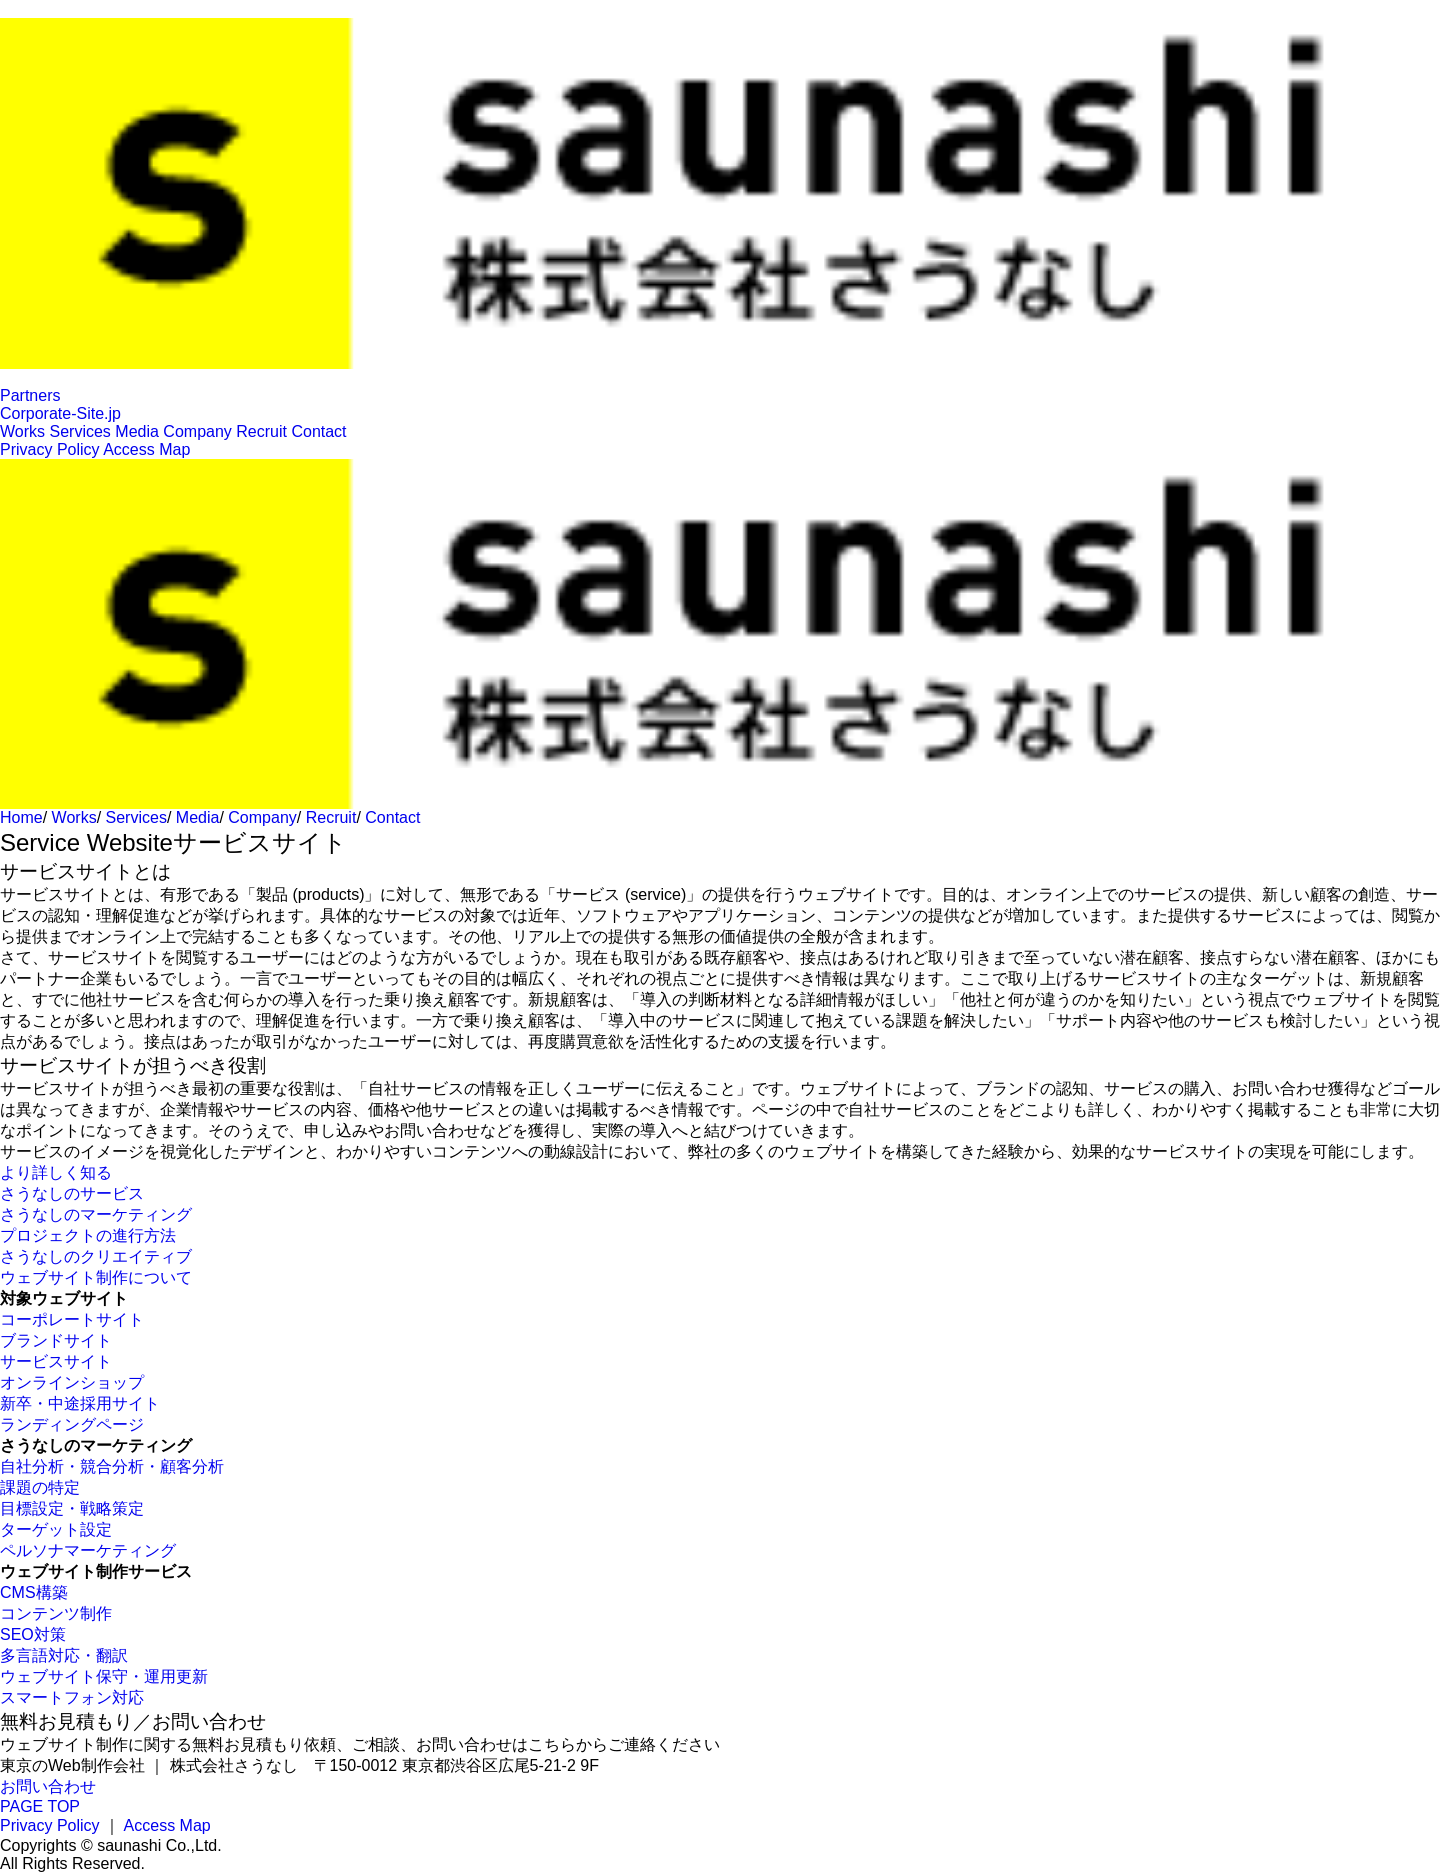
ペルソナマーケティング (88, 1550)
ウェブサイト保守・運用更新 (104, 1676)
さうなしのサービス (72, 1193)
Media (137, 431)
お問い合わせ (48, 1786)
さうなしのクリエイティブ (96, 1256)
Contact (318, 431)
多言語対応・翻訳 (64, 1655)
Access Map (146, 449)
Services (80, 431)
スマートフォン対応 (72, 1697)
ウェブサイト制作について (96, 1277)
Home (21, 817)
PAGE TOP (40, 1806)
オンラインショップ (72, 1382)
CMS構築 (34, 1592)
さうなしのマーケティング (96, 1214)
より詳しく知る (56, 1172)
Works (22, 431)
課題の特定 (40, 1487)
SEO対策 (33, 1634)
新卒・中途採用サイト (80, 1403)
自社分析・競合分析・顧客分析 (112, 1466)
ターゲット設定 (56, 1529)
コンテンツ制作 (56, 1613)
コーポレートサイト (72, 1319)
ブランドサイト (56, 1340)
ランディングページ (72, 1424)
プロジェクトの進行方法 (88, 1235)
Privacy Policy (50, 449)
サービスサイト (56, 1361)
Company (197, 431)
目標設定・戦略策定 (72, 1508)
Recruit (261, 431)
